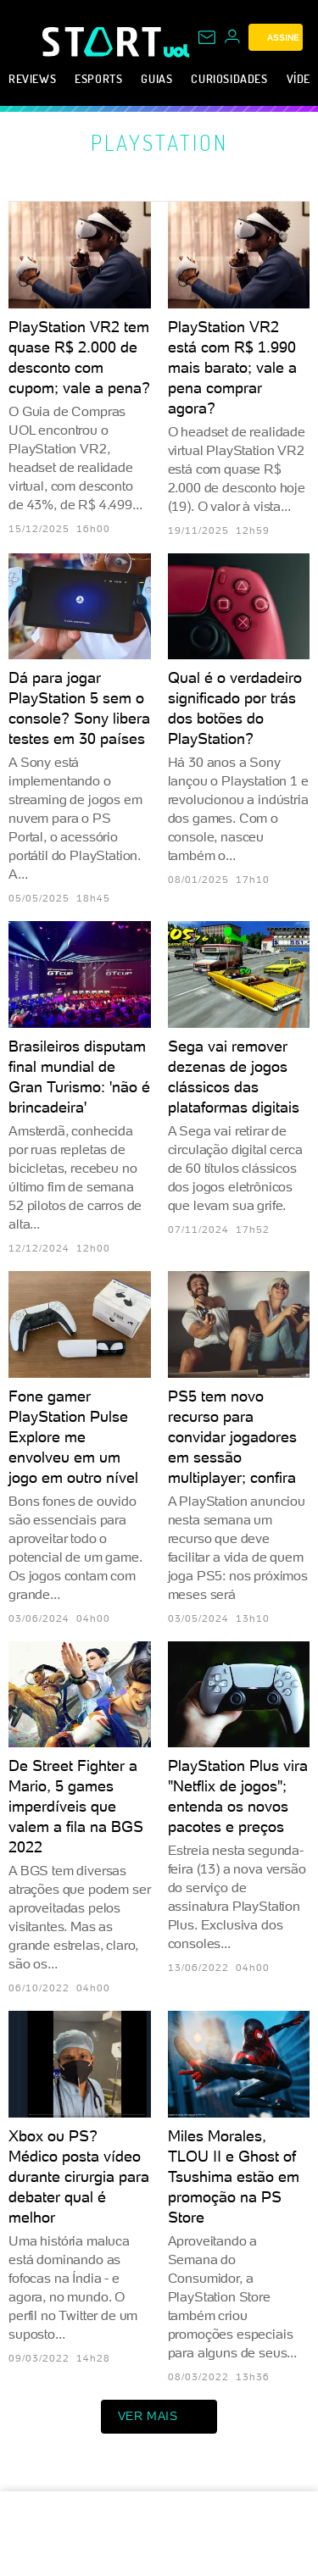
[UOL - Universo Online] (177, 51)
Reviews (32, 78)
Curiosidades (229, 78)
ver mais (159, 2417)
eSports (98, 78)
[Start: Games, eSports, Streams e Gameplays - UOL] (103, 41)
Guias (156, 78)
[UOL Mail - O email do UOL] (207, 37)
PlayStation (159, 142)
